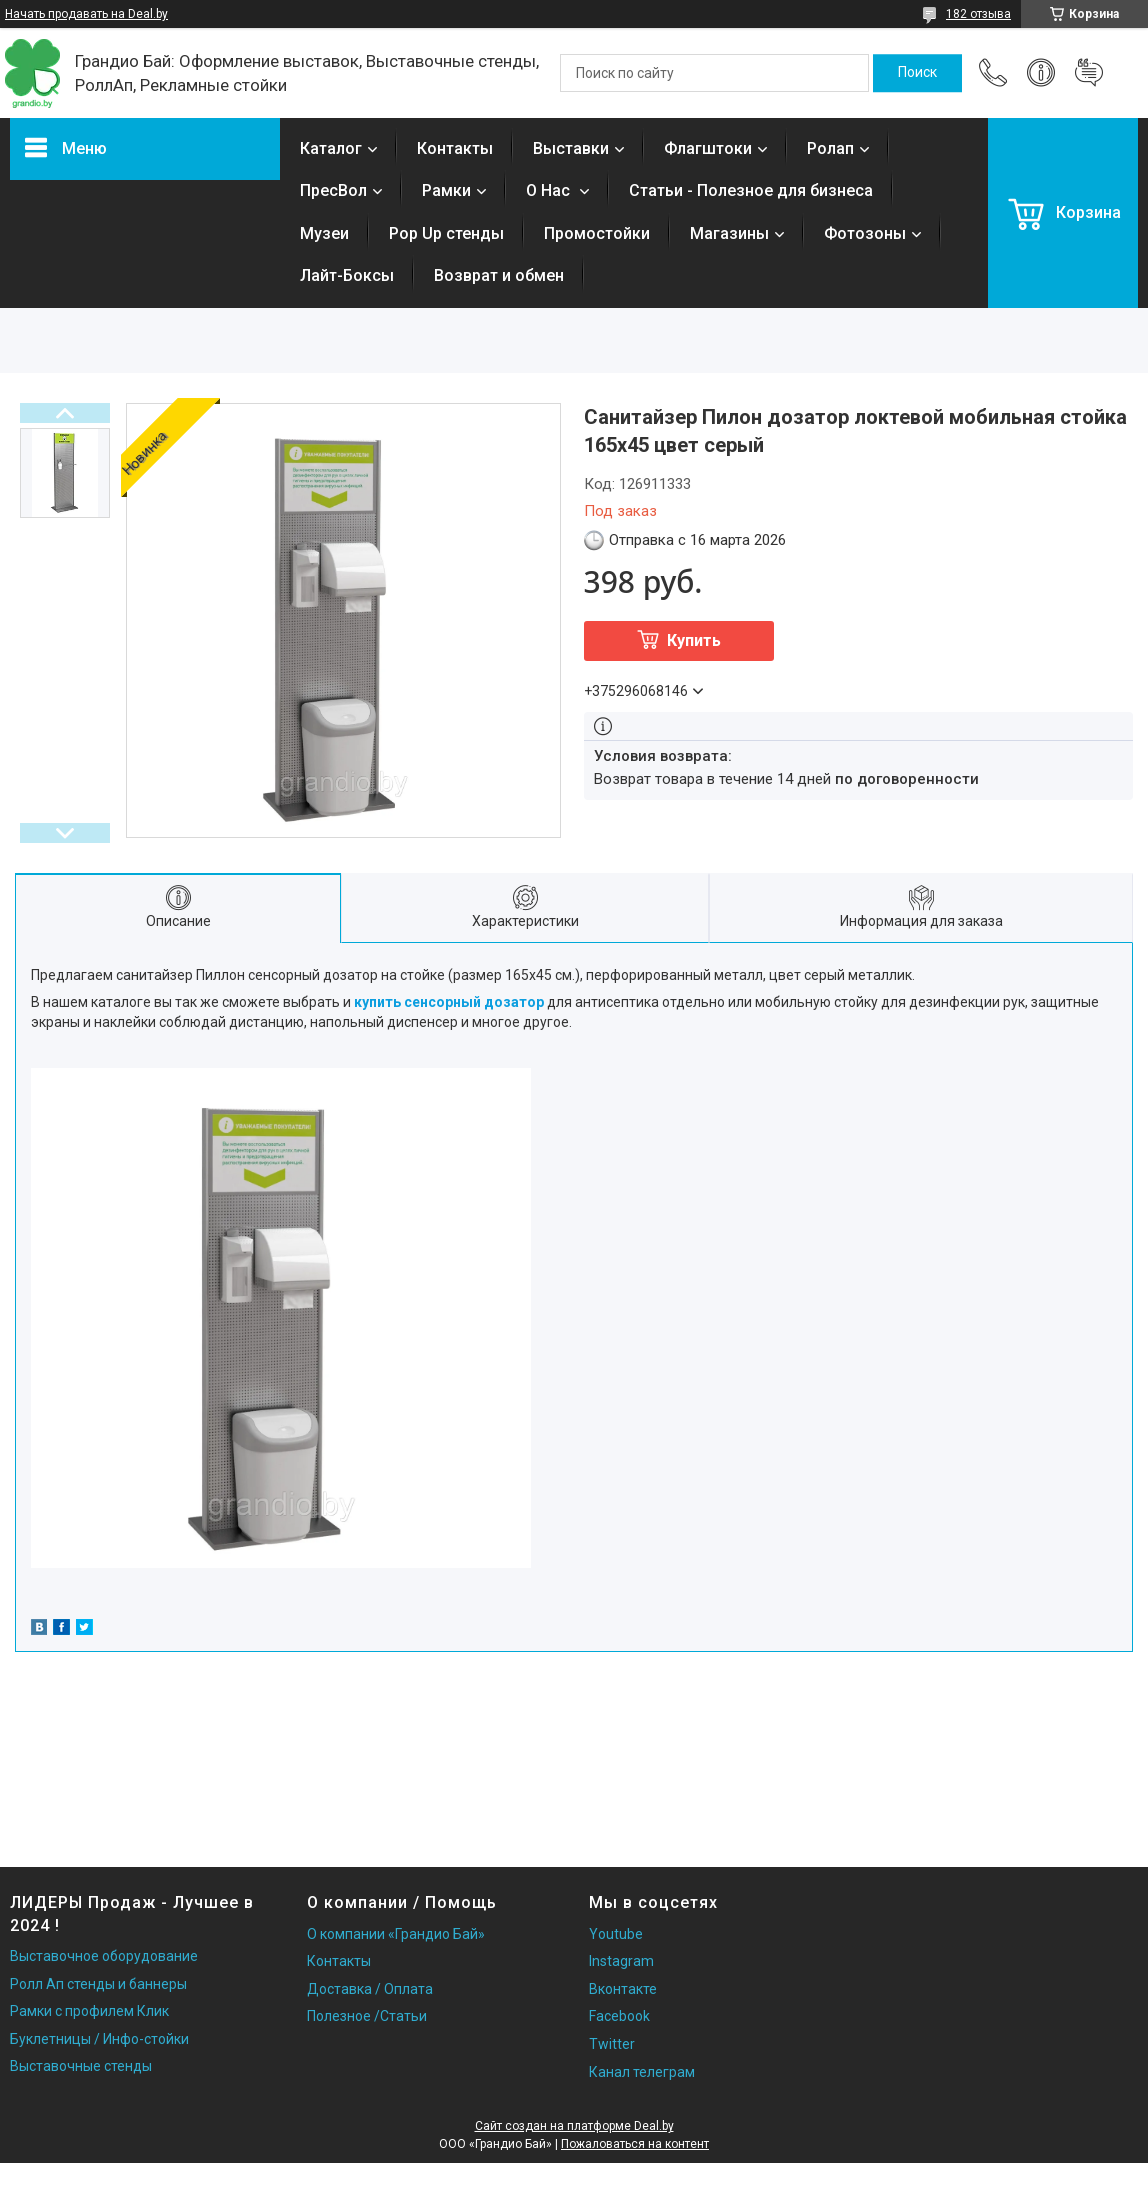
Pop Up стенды (446, 233)
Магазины (729, 233)
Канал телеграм (642, 2072)
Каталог (331, 148)
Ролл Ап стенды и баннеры (98, 1984)
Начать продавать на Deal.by (86, 14)
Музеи (324, 233)
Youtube (616, 1934)
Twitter (612, 2044)
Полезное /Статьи (367, 2016)
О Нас (550, 190)
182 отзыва (978, 14)
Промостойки (597, 233)
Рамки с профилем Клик (89, 2011)
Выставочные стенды (81, 2066)
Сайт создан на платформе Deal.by (574, 2126)
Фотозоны (865, 233)
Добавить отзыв (1089, 73)
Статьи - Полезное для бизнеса (751, 190)
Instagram (621, 1961)
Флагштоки (708, 148)
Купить (694, 640)
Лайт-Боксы (347, 275)
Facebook (619, 2016)
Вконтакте (623, 1989)
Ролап (830, 148)
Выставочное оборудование (104, 1956)
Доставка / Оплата (370, 1989)
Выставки (571, 148)
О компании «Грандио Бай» (396, 1934)
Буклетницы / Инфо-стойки (99, 2039)
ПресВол (333, 190)
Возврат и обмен (499, 275)
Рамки (446, 190)
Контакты (455, 148)
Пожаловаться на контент (635, 2144)
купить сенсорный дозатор (449, 1002)
